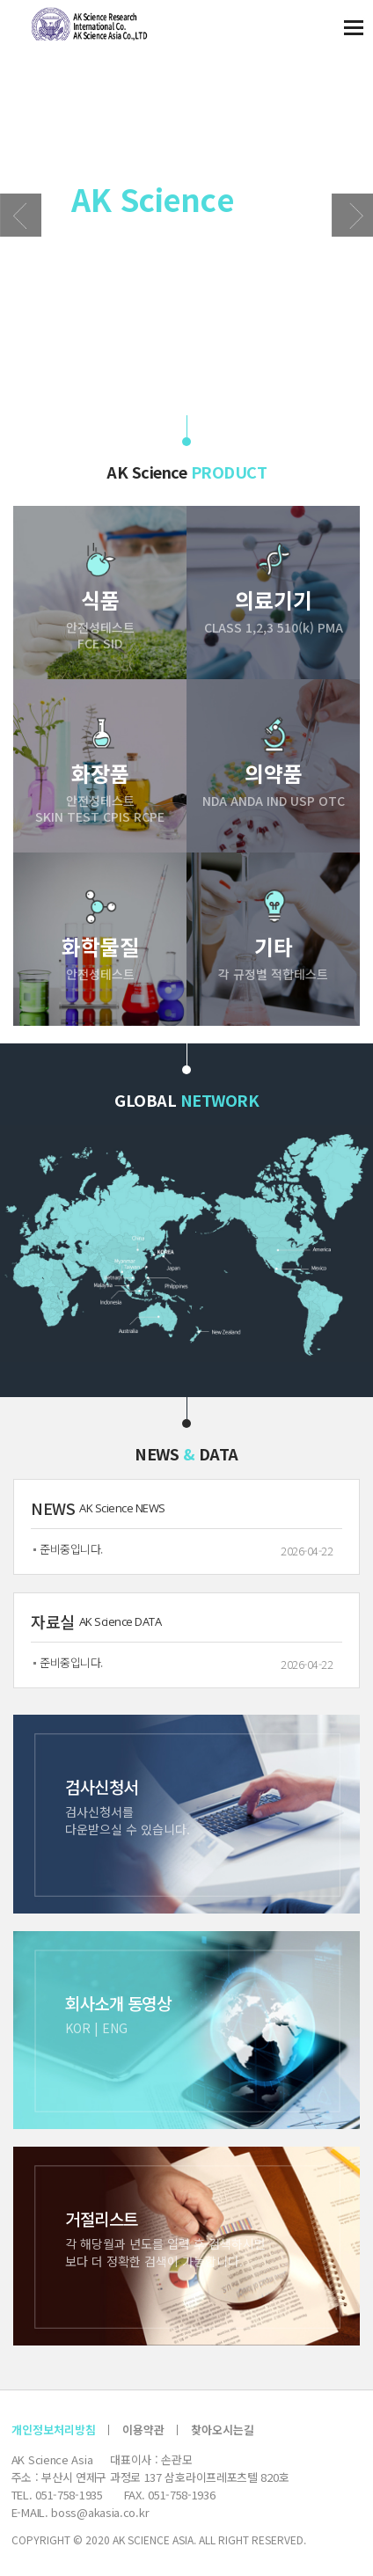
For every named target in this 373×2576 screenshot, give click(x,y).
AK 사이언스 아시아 (82, 23)
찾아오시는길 (222, 2429)
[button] (352, 215)
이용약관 (143, 2429)
